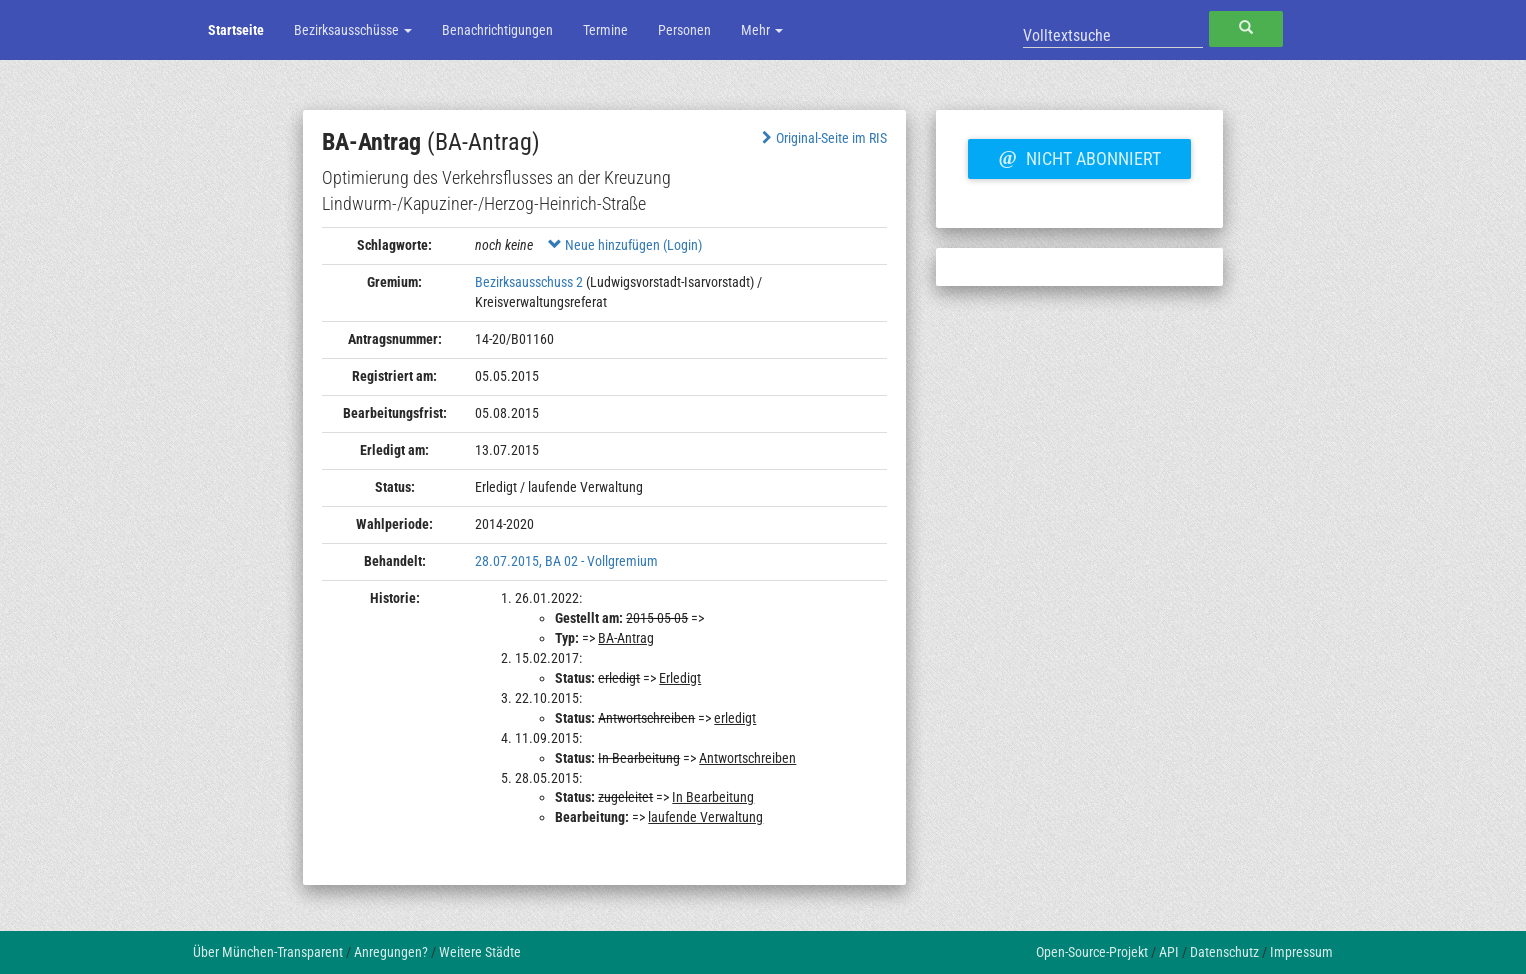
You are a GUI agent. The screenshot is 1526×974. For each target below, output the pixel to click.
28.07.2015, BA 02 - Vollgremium (566, 561)
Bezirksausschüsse (353, 30)
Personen (684, 30)
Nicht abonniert (1079, 156)
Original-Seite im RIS (822, 138)
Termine (605, 30)
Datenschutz (1224, 952)
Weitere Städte (480, 952)
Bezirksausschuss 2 (529, 282)
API (1169, 952)
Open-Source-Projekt (1092, 952)
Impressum (1301, 952)
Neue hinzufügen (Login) (625, 245)
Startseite (236, 30)
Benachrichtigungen (497, 30)
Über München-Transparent (268, 952)
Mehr (762, 30)
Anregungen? (391, 952)
